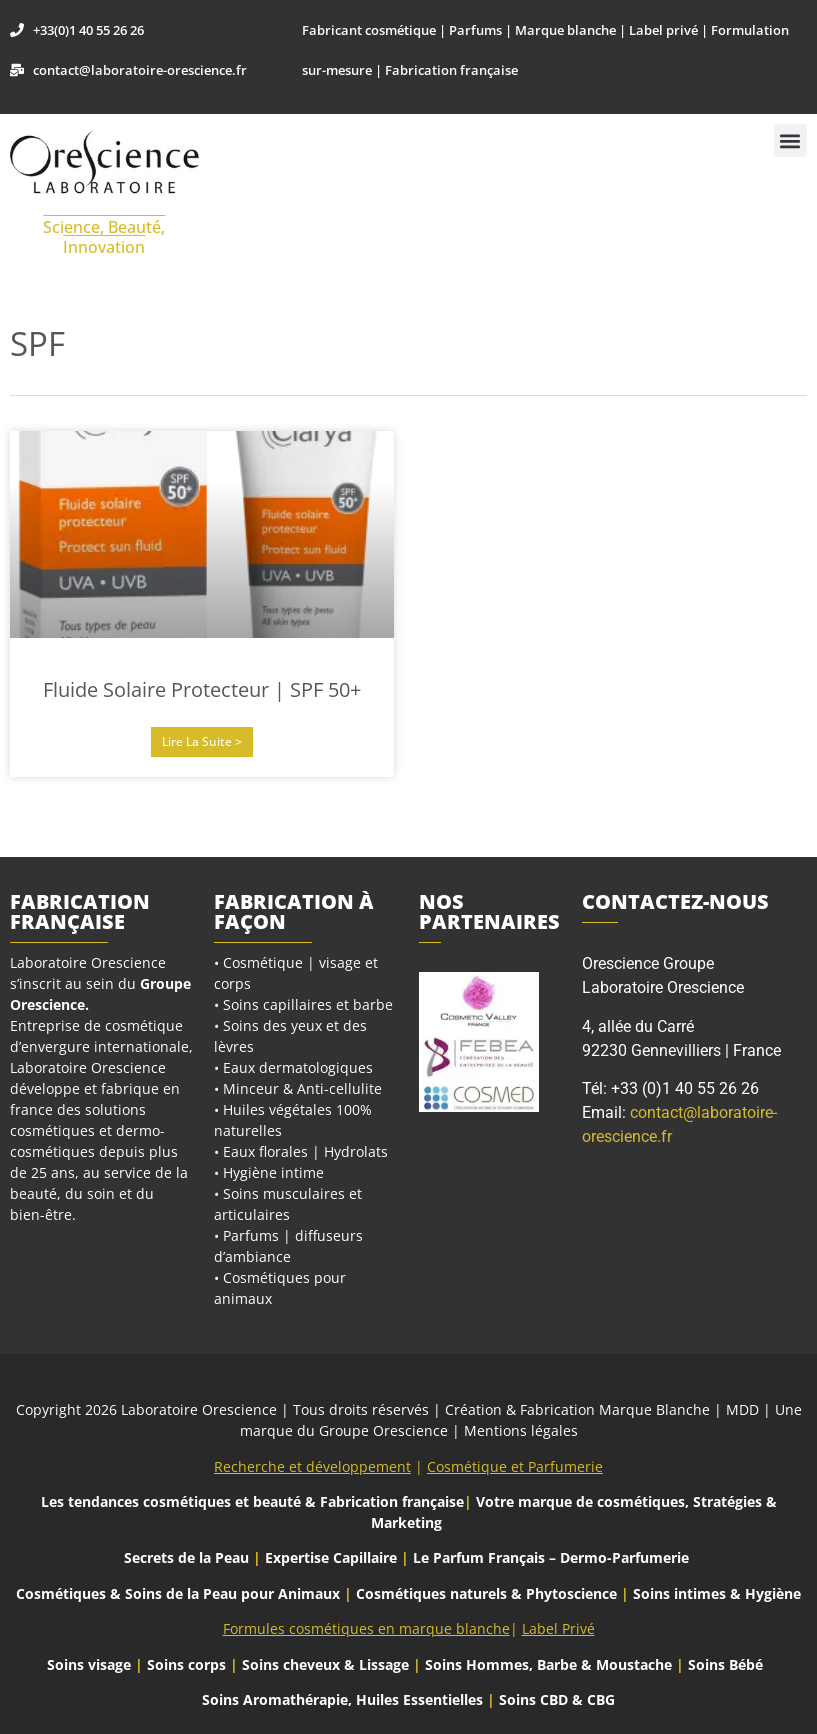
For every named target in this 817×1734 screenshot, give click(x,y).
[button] (790, 140)
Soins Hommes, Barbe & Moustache (548, 1664)
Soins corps (186, 1664)
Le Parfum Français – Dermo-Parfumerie (553, 1557)
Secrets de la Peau (186, 1557)
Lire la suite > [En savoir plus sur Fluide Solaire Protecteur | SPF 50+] (202, 741)
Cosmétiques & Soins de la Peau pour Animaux (178, 1593)
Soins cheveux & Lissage (325, 1664)
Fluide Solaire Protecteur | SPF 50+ (202, 689)
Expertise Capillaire (331, 1557)
